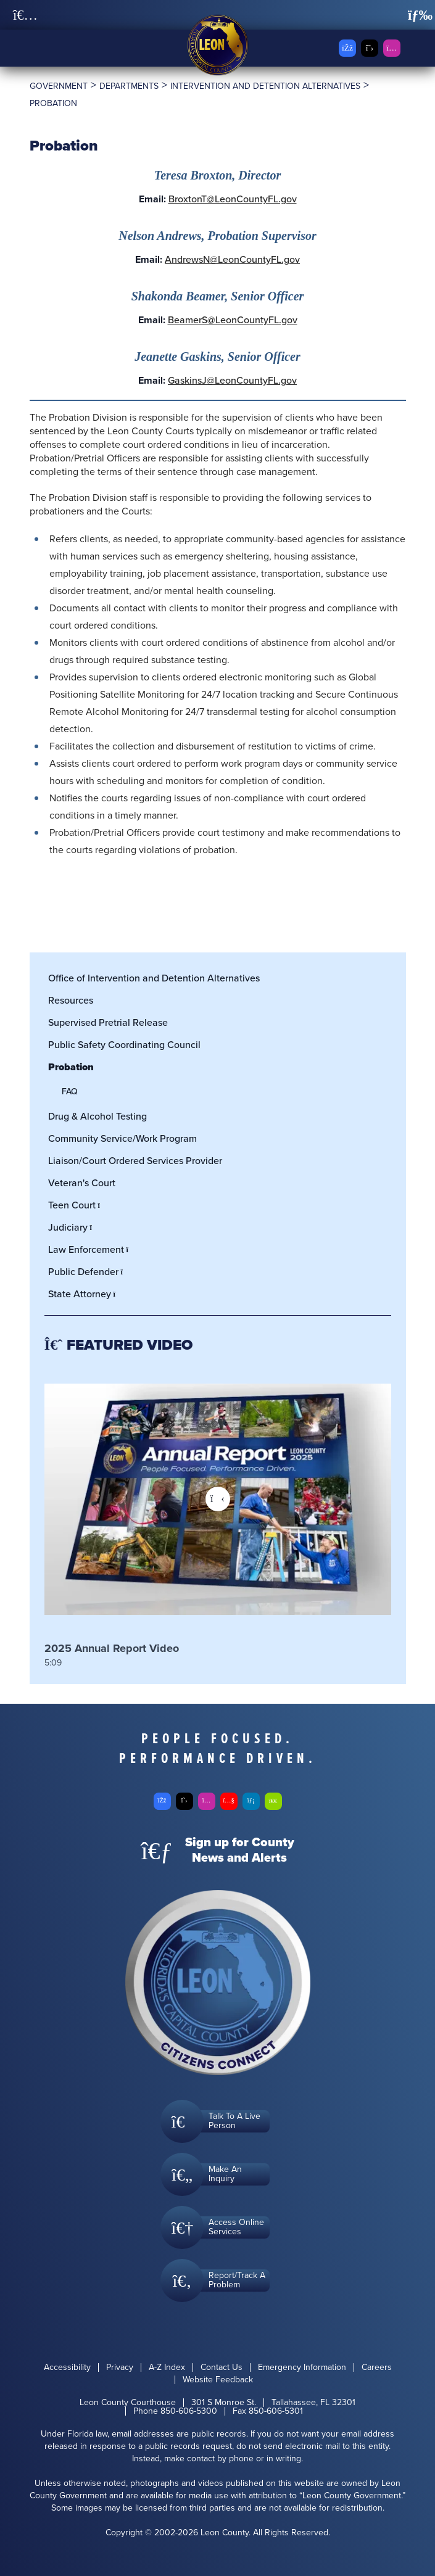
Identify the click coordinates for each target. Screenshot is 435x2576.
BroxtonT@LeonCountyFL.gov (232, 199)
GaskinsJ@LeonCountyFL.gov (232, 380)
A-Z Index (167, 2367)
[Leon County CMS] (218, 45)
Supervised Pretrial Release (108, 1022)
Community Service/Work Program (122, 1138)
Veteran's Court (81, 1183)
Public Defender (89, 1272)
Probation (71, 1067)
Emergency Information (302, 2367)
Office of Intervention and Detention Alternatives (154, 978)
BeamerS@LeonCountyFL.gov (232, 320)
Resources (70, 1000)
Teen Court (77, 1205)
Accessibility (67, 2367)
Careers (377, 2367)
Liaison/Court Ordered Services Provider (135, 1161)
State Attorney (85, 1294)
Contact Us (221, 2367)
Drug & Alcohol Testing (97, 1116)
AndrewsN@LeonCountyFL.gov (232, 259)
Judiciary (73, 1227)
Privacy (119, 2367)
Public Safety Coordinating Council (124, 1045)
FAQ (70, 1091)
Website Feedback (218, 2380)
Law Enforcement (92, 1249)
